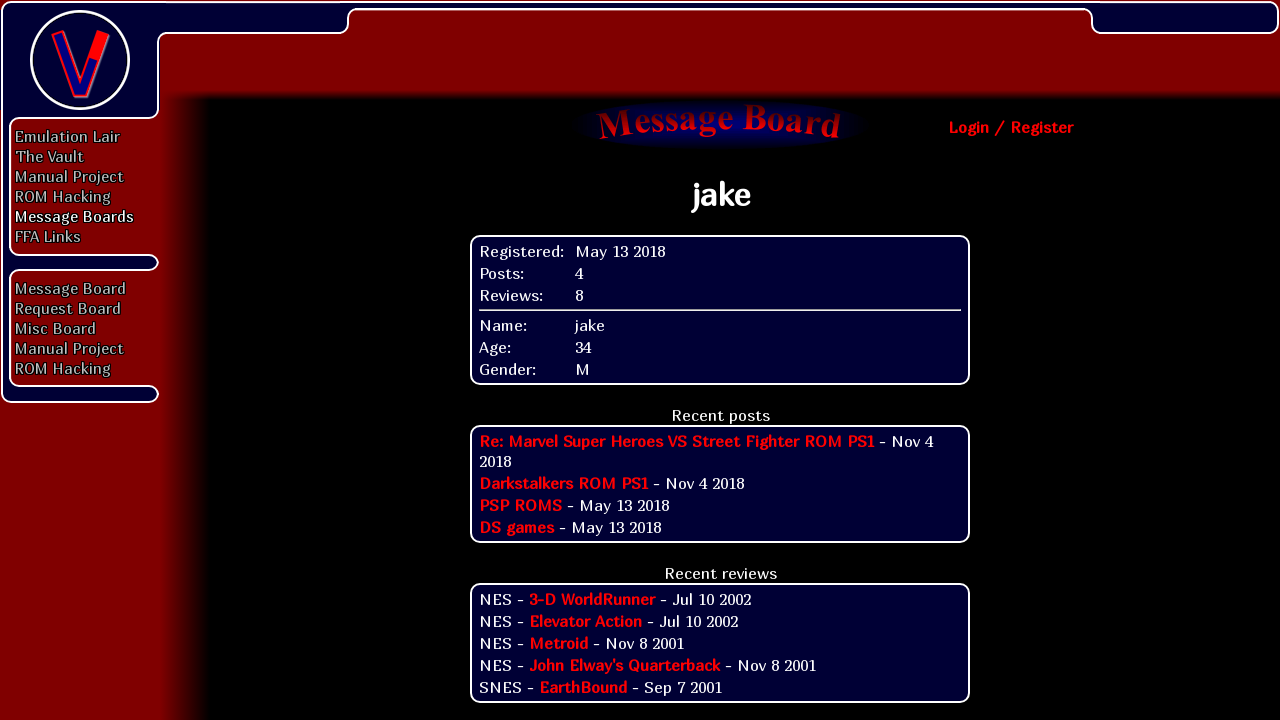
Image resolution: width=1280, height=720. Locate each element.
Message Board (70, 288)
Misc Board (55, 328)
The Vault (49, 156)
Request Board (68, 308)
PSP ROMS (520, 505)
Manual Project (69, 176)
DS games (516, 527)
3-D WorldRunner (592, 599)
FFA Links (48, 236)
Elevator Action (585, 621)
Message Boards (74, 216)
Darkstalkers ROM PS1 (563, 483)
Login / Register (1010, 127)
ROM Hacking (63, 196)
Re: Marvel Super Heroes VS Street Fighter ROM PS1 (676, 441)
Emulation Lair (67, 136)
